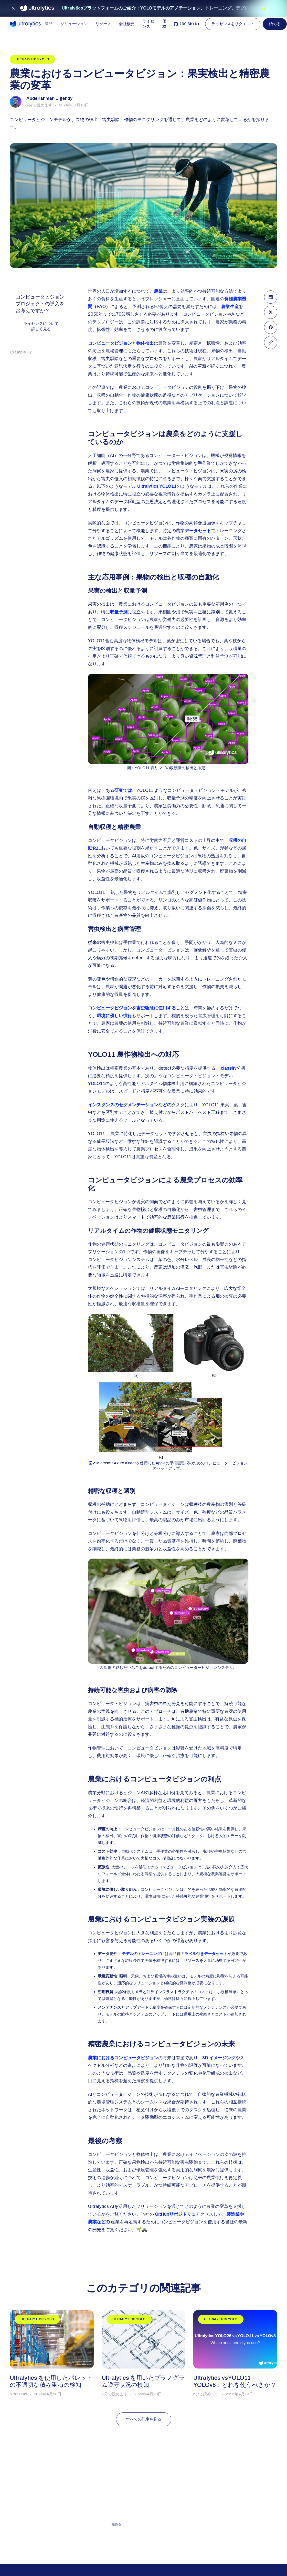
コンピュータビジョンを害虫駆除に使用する (132, 1007)
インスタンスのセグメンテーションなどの (129, 1104)
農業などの (99, 2221)
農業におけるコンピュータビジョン (123, 2057)
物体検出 (145, 343)
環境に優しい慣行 (114, 1015)
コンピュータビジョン (110, 343)
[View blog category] (32, 59)
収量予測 (119, 612)
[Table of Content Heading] (28, 352)
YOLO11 (96, 1083)
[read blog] (52, 2353)
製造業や (235, 2214)
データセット (198, 530)
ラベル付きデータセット (205, 1954)
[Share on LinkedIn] (270, 297)
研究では (123, 790)
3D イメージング (218, 2057)
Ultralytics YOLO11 (157, 486)
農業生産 (230, 306)
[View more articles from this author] (49, 101)
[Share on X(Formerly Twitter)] (270, 312)
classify (229, 1068)
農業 (158, 291)
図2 (92, 1463)
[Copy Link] (270, 342)
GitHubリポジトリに (175, 2214)
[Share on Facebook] (270, 327)
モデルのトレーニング (141, 1954)
